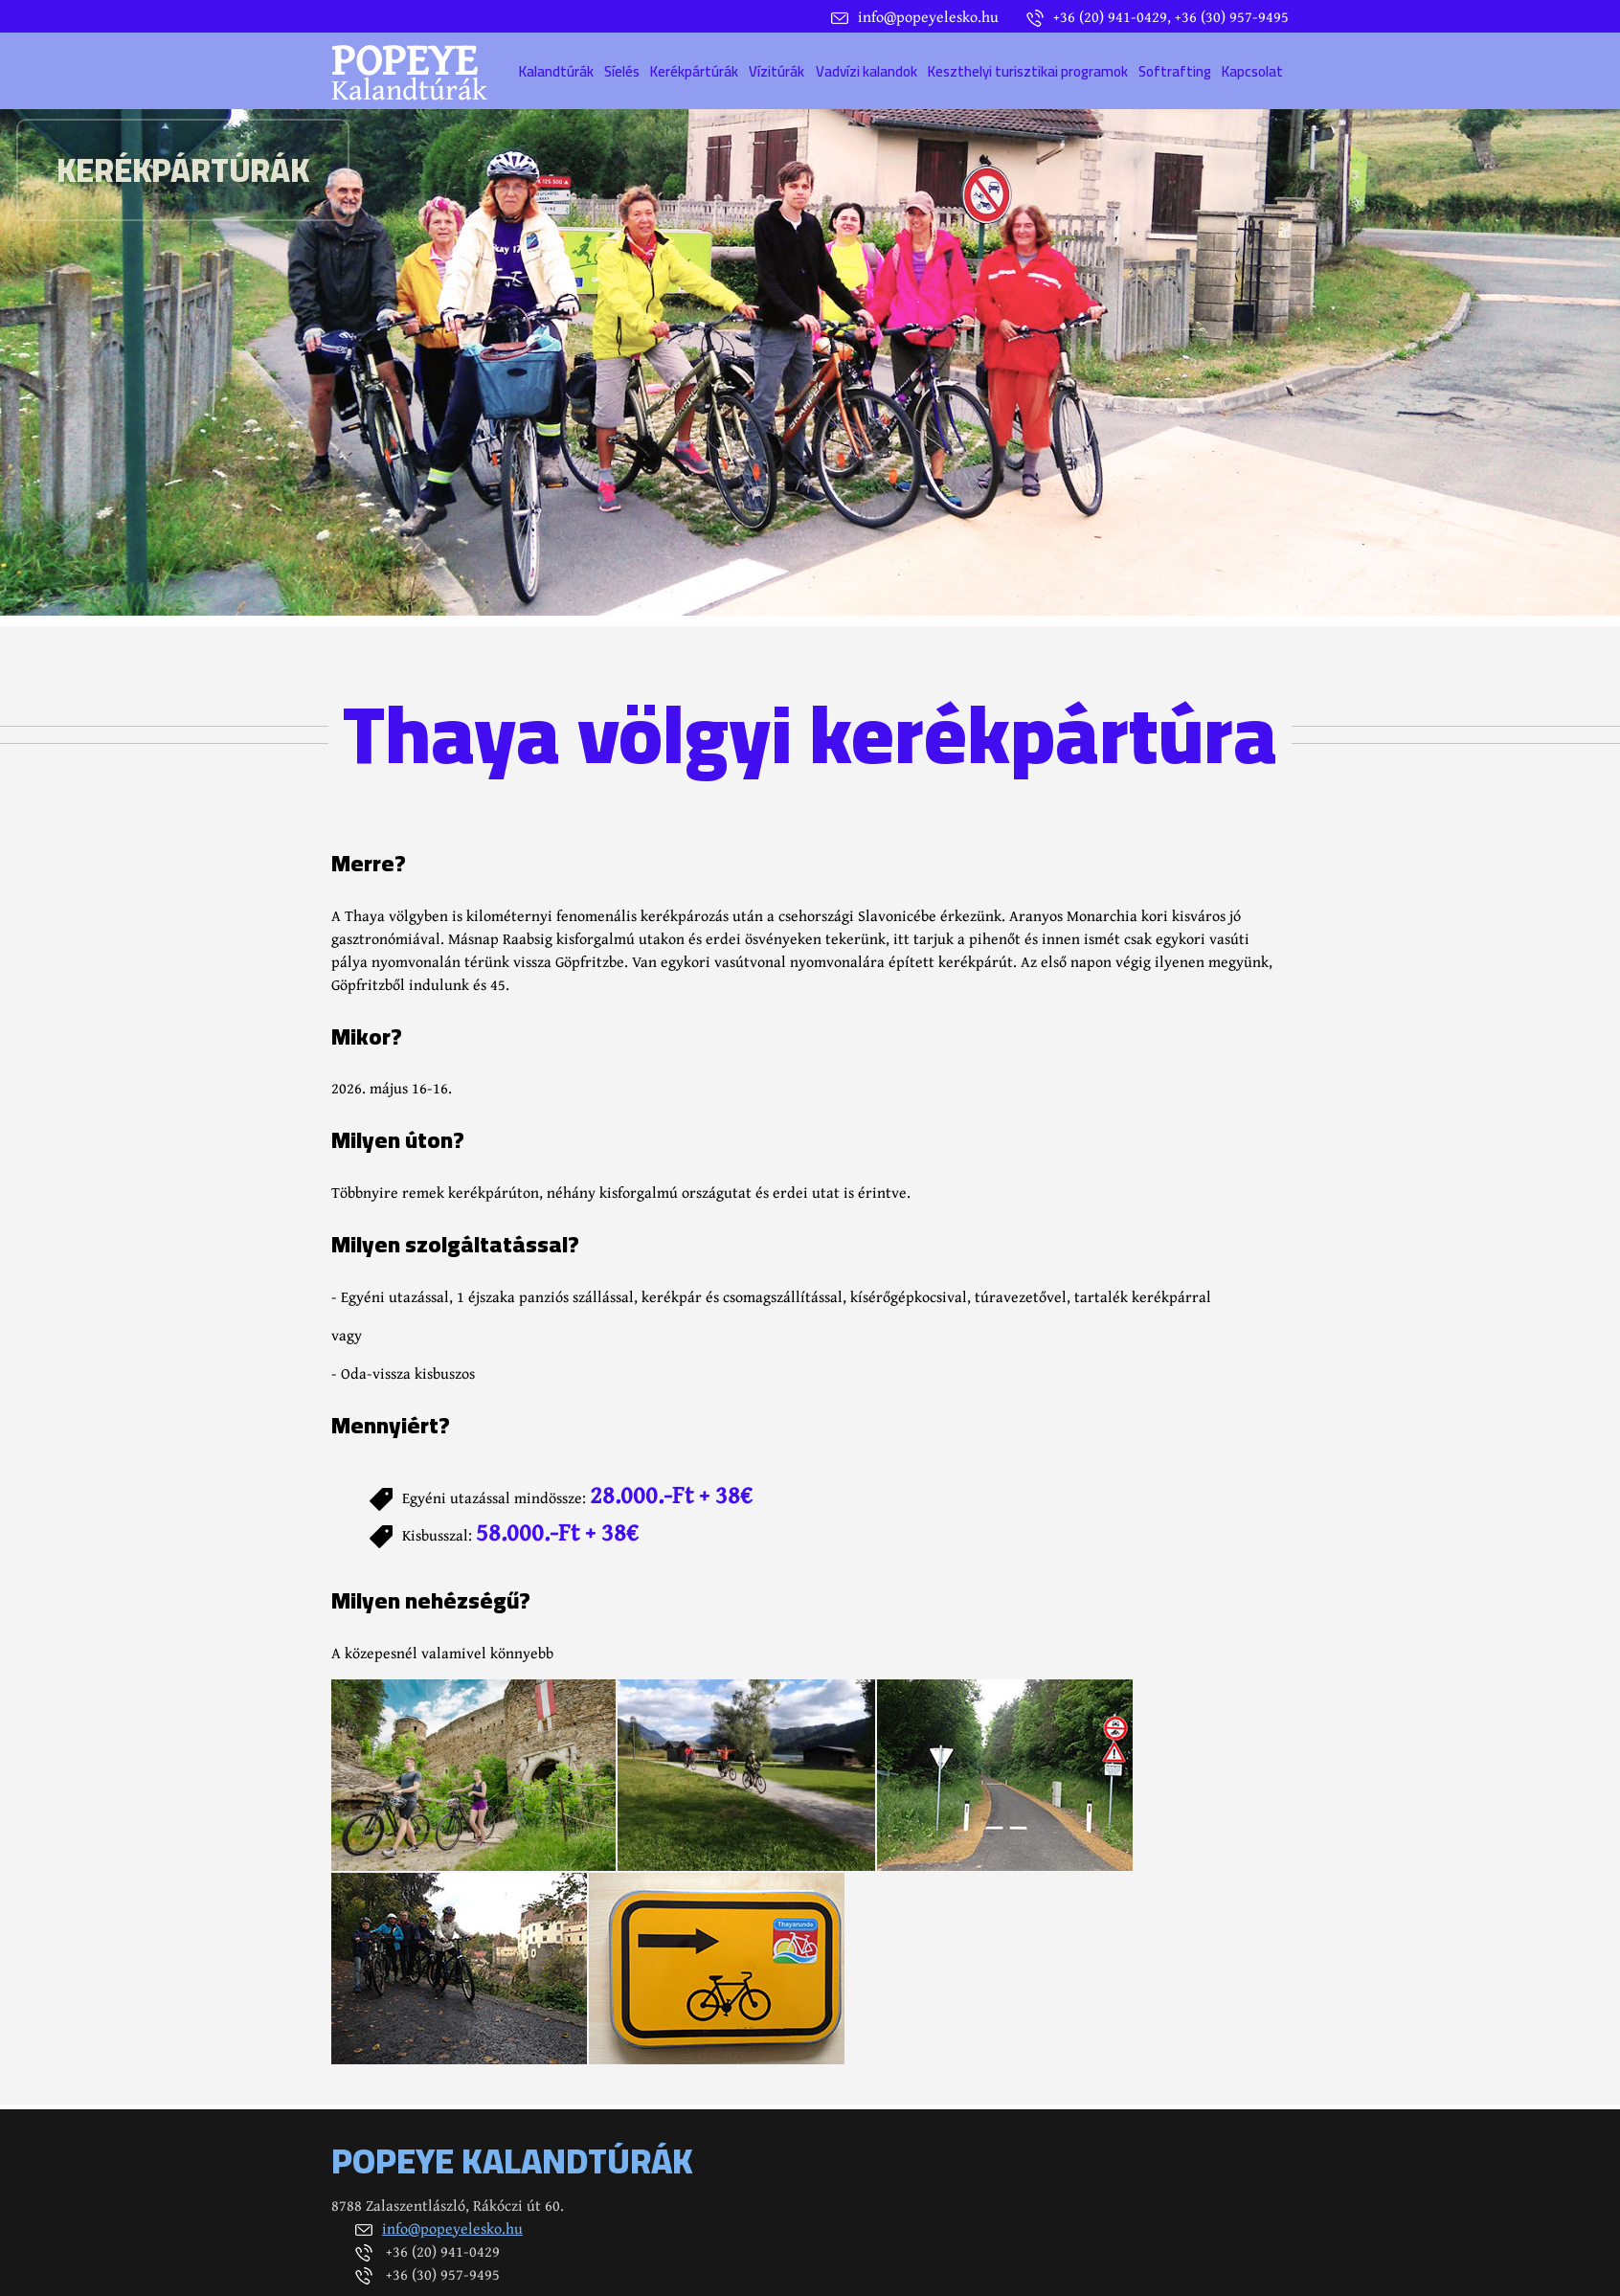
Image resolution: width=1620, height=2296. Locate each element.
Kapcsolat (1252, 71)
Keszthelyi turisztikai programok (1028, 71)
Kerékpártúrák (694, 71)
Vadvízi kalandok (866, 71)
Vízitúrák (776, 71)
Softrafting (1174, 71)
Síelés (622, 71)
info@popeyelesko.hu (452, 2228)
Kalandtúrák (556, 71)
